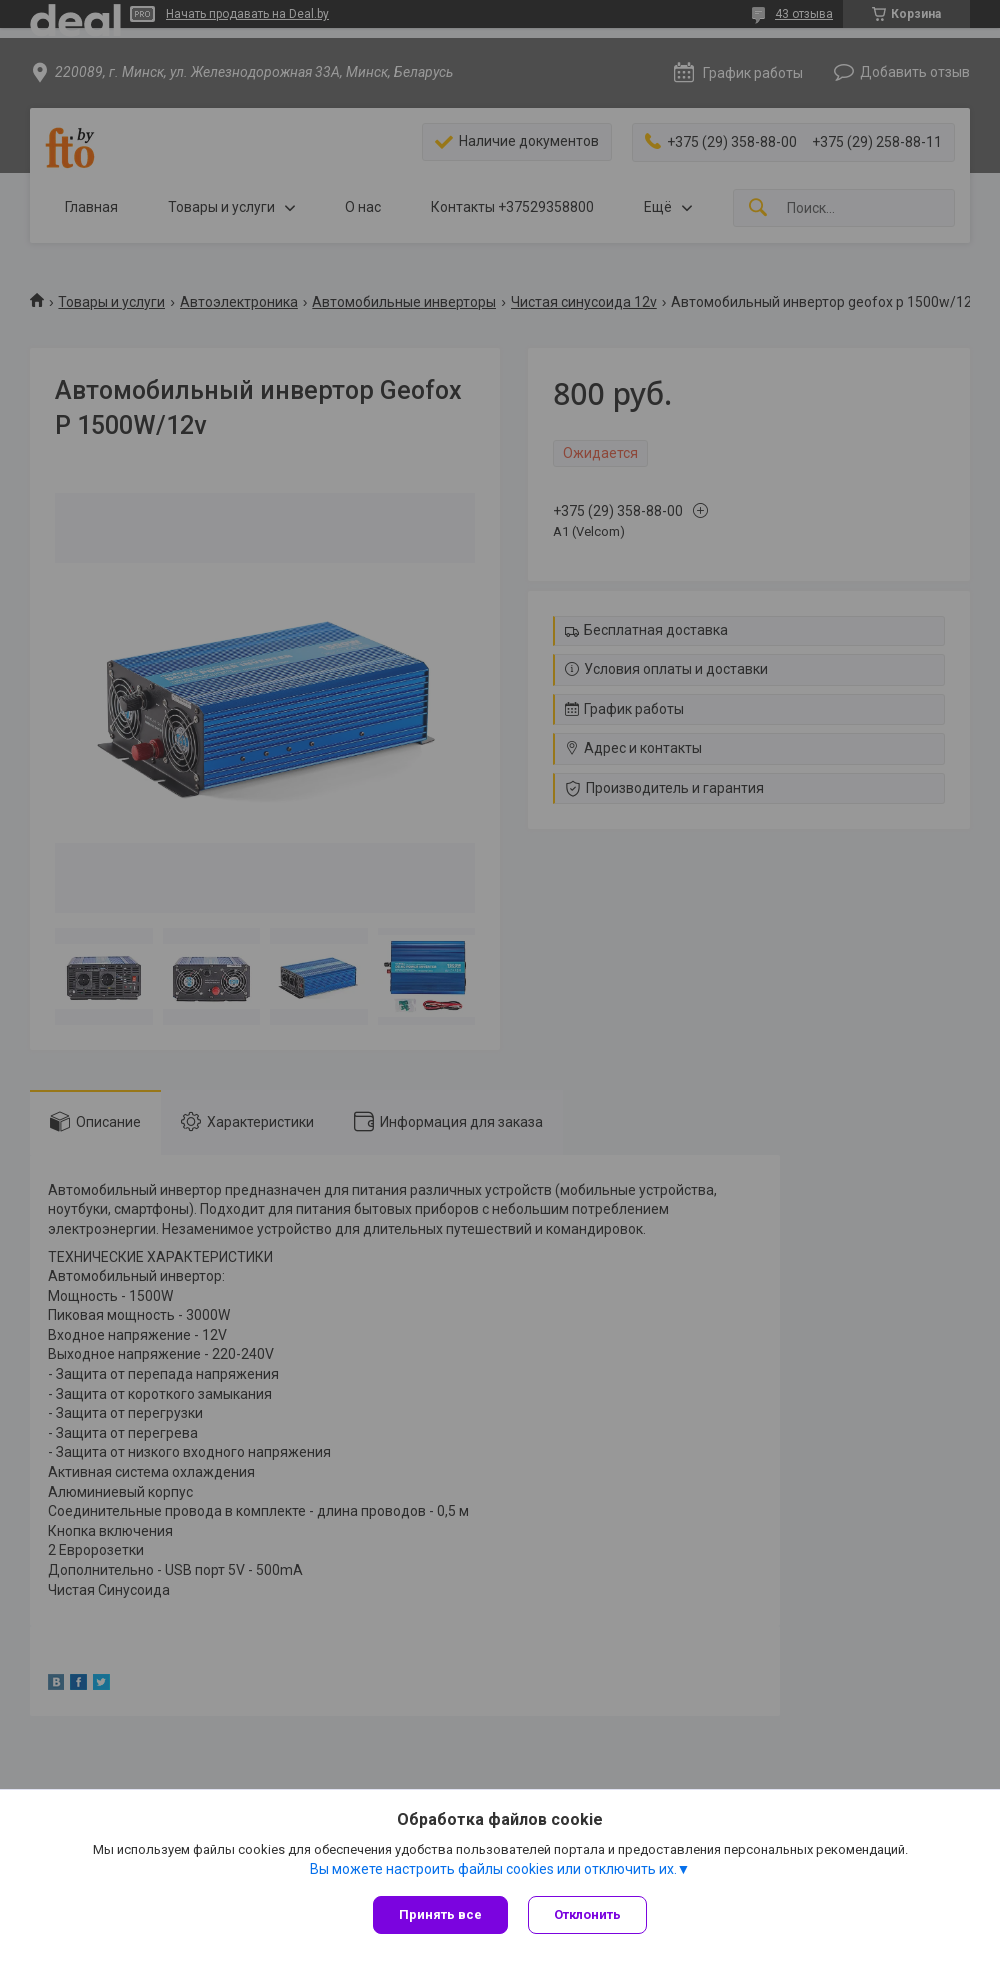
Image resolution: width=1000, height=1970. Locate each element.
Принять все (440, 1914)
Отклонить (587, 1914)
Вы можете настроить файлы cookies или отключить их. (493, 1869)
